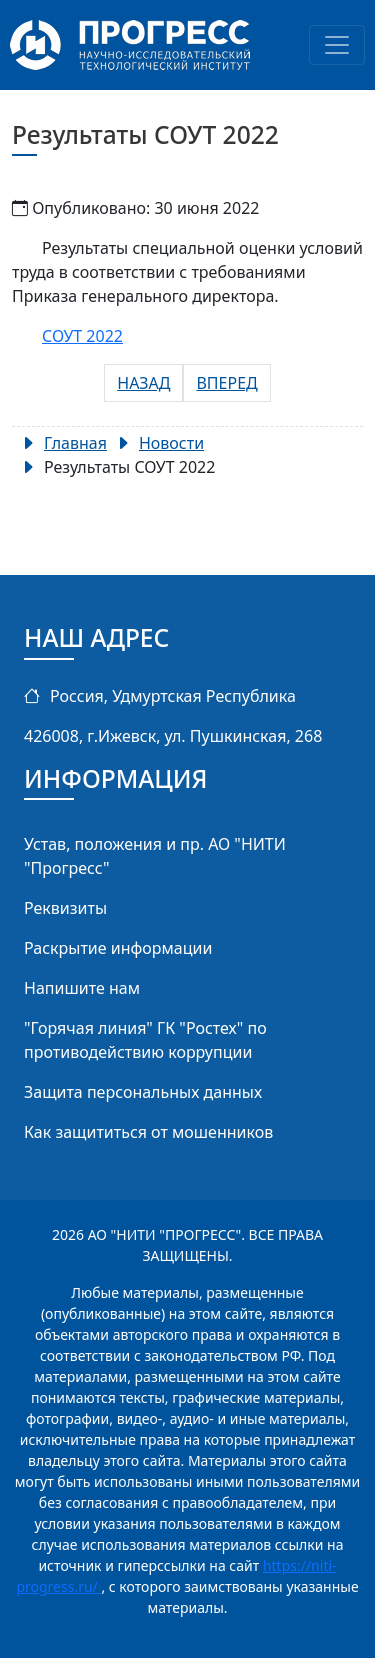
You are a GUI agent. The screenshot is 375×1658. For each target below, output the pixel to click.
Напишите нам (82, 988)
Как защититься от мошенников (148, 1132)
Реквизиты (65, 908)
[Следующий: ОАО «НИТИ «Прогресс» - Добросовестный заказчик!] (226, 383)
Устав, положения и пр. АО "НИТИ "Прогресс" (155, 856)
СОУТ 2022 (82, 336)
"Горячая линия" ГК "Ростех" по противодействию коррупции (145, 1040)
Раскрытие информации (118, 948)
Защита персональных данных (143, 1092)
